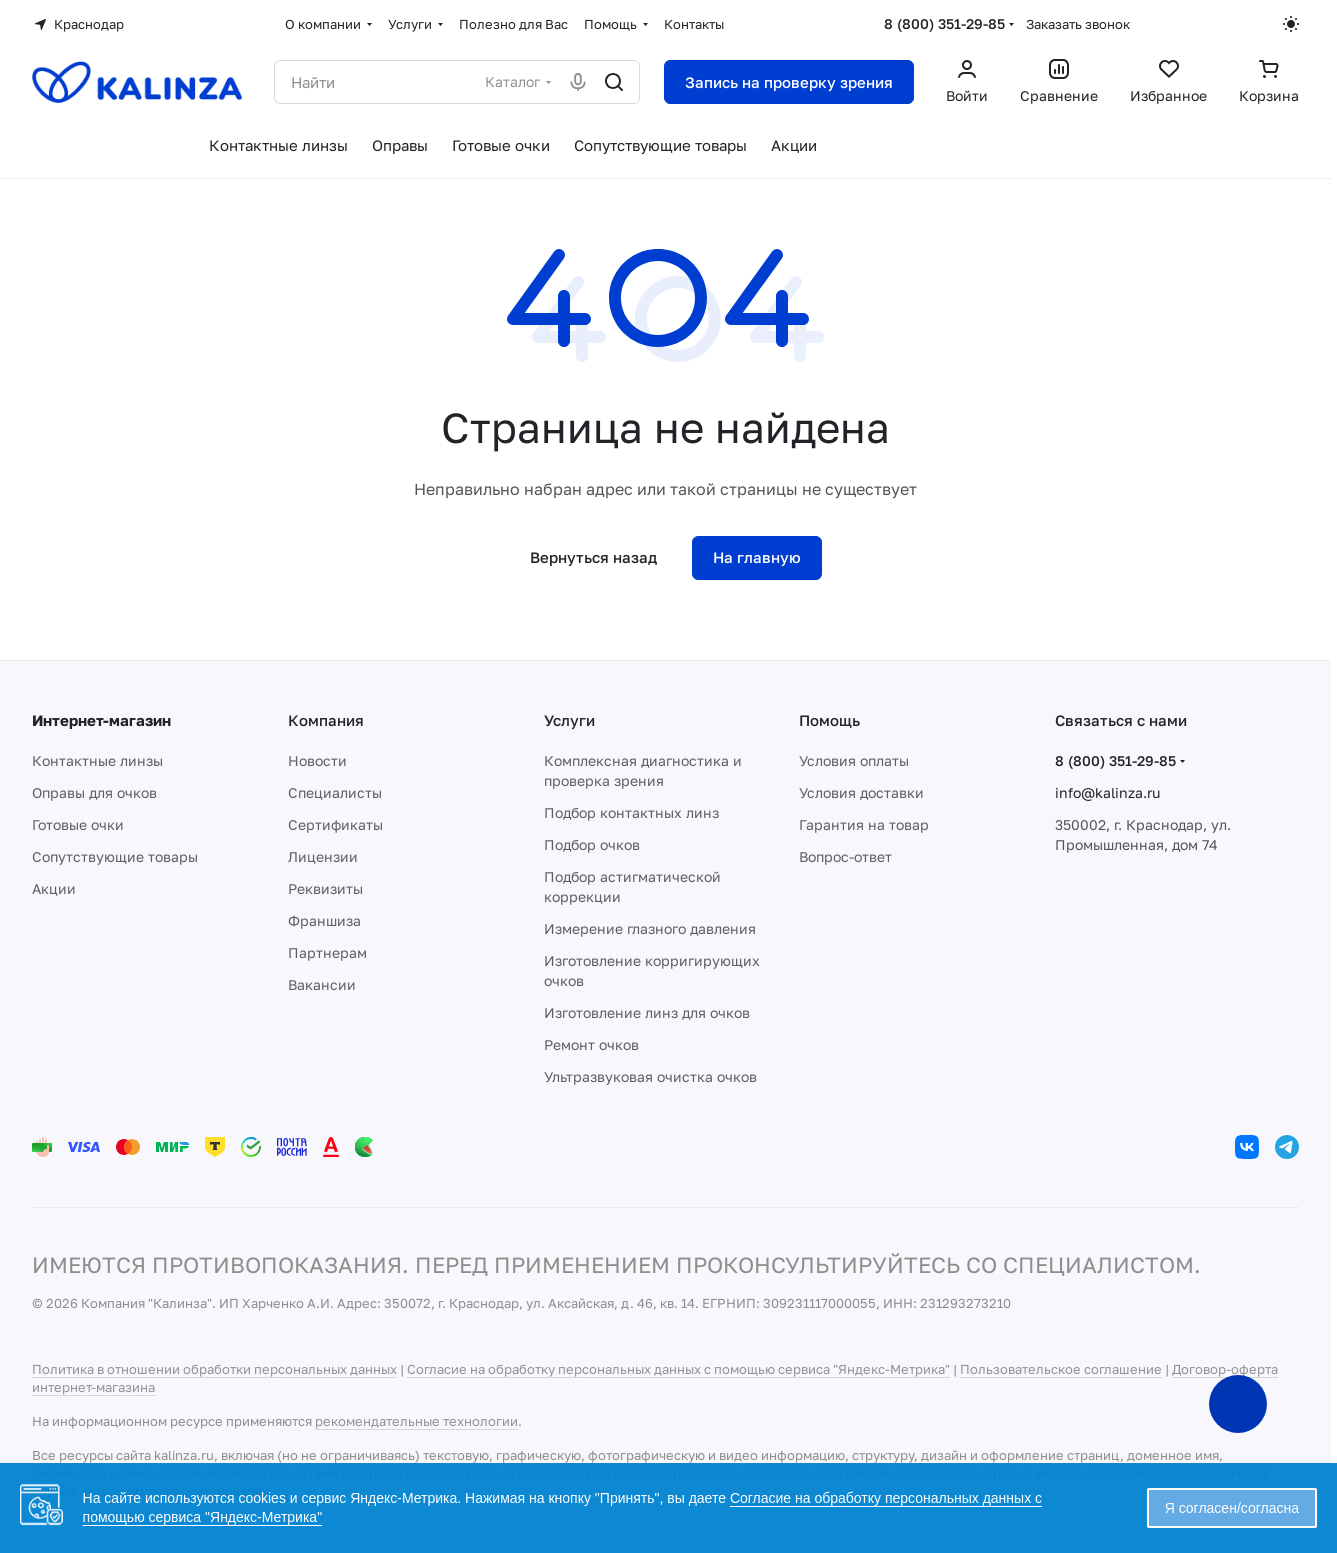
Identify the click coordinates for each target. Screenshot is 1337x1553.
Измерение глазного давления (650, 928)
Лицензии (323, 856)
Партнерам (327, 952)
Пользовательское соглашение (1061, 1369)
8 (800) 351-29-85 (944, 23)
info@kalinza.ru (1107, 792)
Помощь (829, 720)
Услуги (569, 720)
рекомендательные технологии (416, 1421)
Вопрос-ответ (845, 856)
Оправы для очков (94, 792)
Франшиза (324, 920)
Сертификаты (335, 824)
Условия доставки (861, 792)
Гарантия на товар (864, 824)
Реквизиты (325, 888)
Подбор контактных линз (631, 812)
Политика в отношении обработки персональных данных (214, 1369)
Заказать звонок (1078, 24)
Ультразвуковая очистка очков (650, 1076)
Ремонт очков (591, 1044)
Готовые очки (78, 824)
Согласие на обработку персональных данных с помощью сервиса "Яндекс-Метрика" (678, 1369)
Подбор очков (592, 844)
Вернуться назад (593, 557)
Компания (326, 720)
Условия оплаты (854, 760)
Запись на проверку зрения (789, 82)
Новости (317, 760)
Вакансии (322, 984)
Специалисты (335, 792)
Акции (54, 888)
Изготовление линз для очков (647, 1012)
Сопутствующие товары (115, 856)
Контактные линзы (97, 760)
